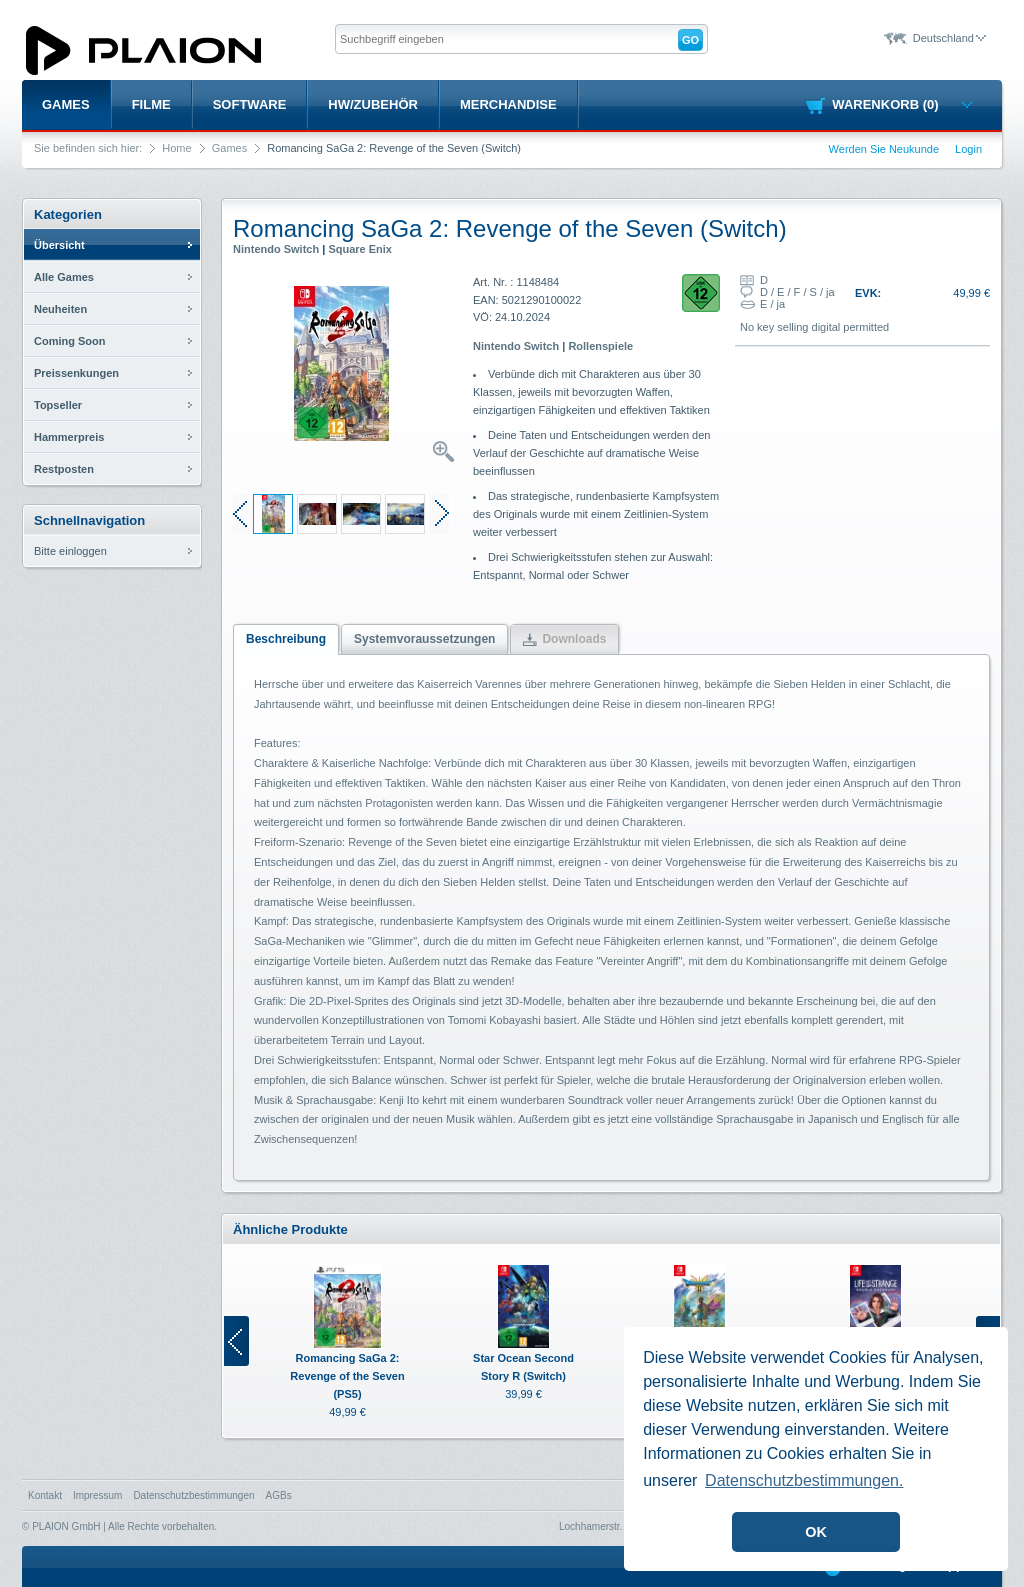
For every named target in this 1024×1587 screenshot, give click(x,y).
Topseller (58, 405)
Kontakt (45, 1495)
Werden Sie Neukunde (884, 149)
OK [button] (816, 1532)
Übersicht (59, 245)
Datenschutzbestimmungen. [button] (804, 1480)
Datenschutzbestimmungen (193, 1495)
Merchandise (508, 104)
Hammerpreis (69, 437)
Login (968, 149)
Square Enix (360, 249)
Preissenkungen (76, 373)
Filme (151, 104)
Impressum (97, 1495)
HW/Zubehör (373, 104)
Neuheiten (60, 309)
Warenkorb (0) (901, 104)
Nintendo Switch (276, 249)
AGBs (279, 1495)
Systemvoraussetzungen (424, 639)
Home (176, 148)
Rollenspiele (600, 346)
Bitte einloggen (70, 551)
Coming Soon (70, 341)
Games (66, 104)
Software (250, 104)
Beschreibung (286, 639)
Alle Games (64, 277)
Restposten (64, 469)
